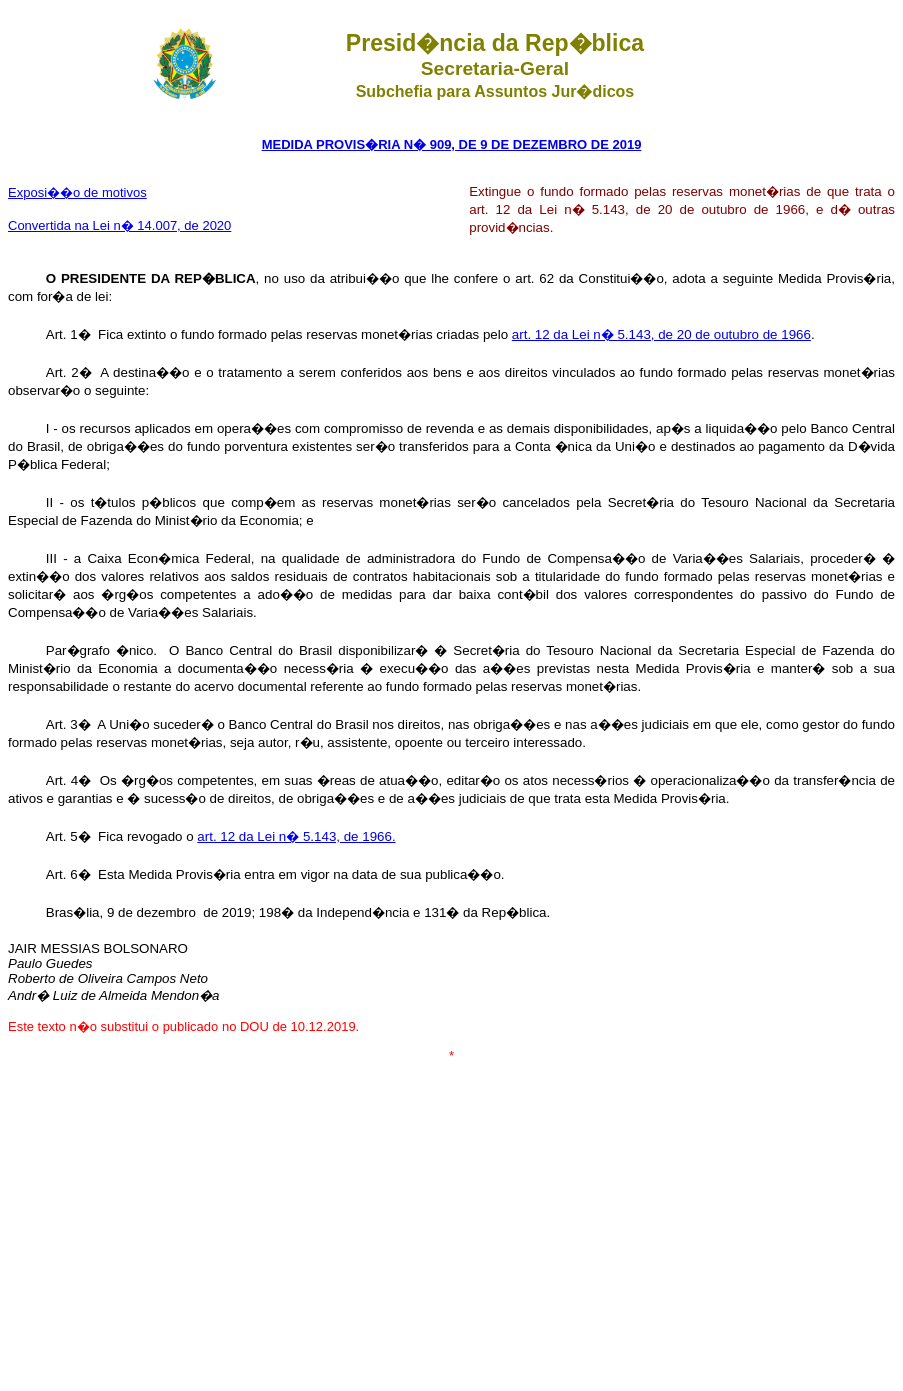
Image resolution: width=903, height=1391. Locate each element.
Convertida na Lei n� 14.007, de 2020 (119, 225)
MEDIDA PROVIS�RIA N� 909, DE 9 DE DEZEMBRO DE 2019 (452, 144)
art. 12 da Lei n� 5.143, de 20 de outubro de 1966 (661, 334)
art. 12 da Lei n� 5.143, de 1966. (296, 836)
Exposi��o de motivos (77, 192)
